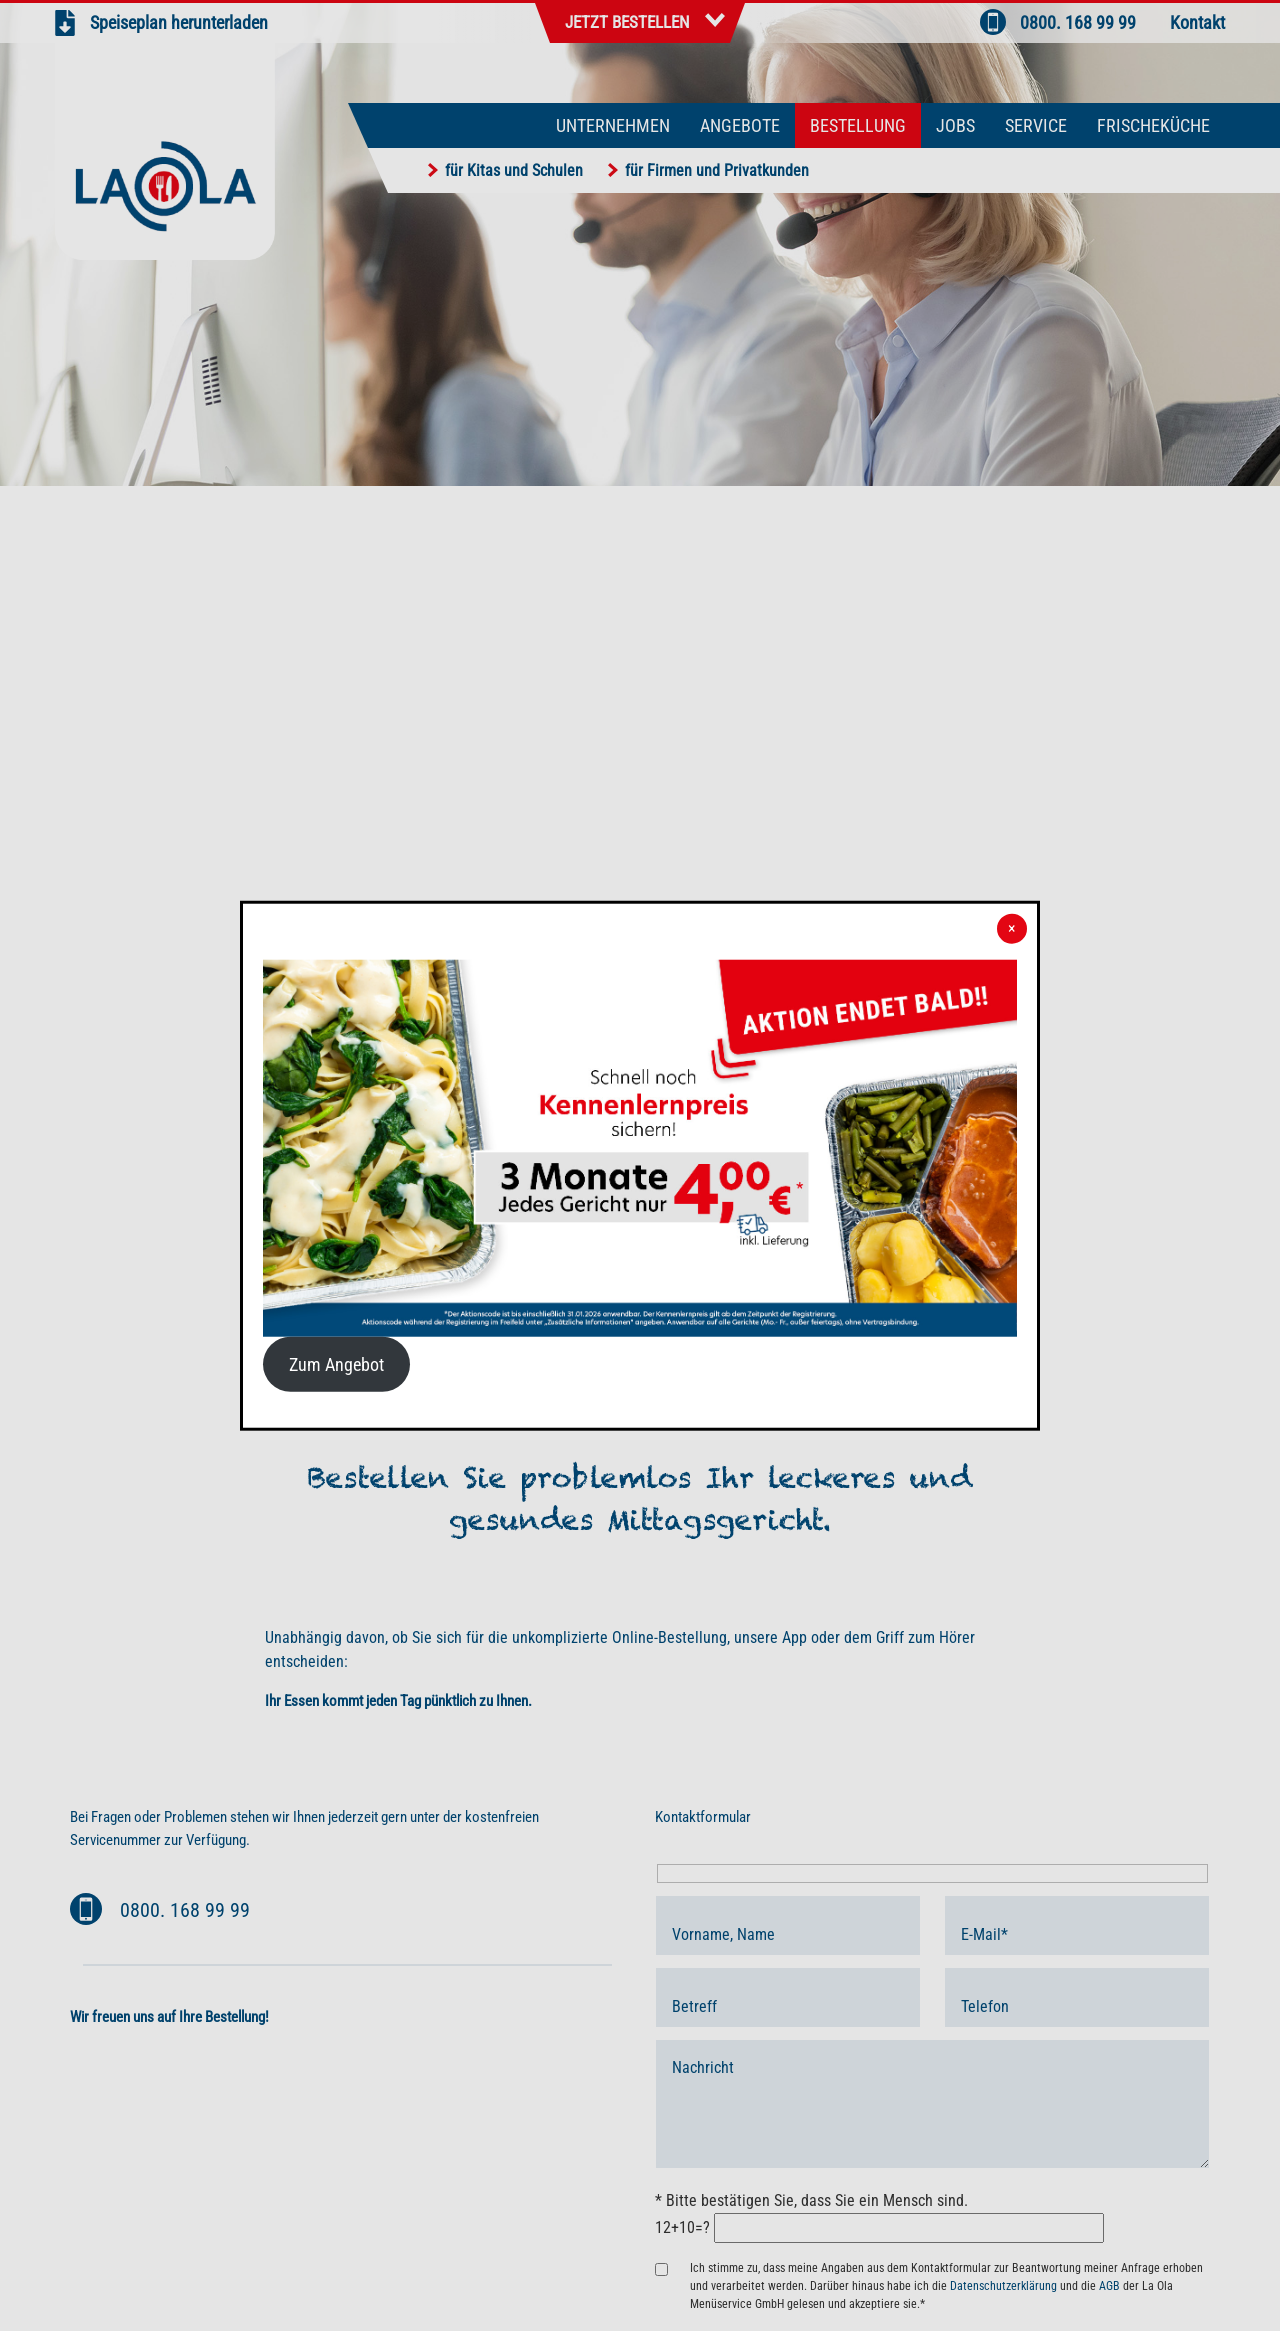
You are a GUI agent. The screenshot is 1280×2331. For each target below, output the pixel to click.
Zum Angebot (336, 1364)
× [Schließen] (1012, 928)
